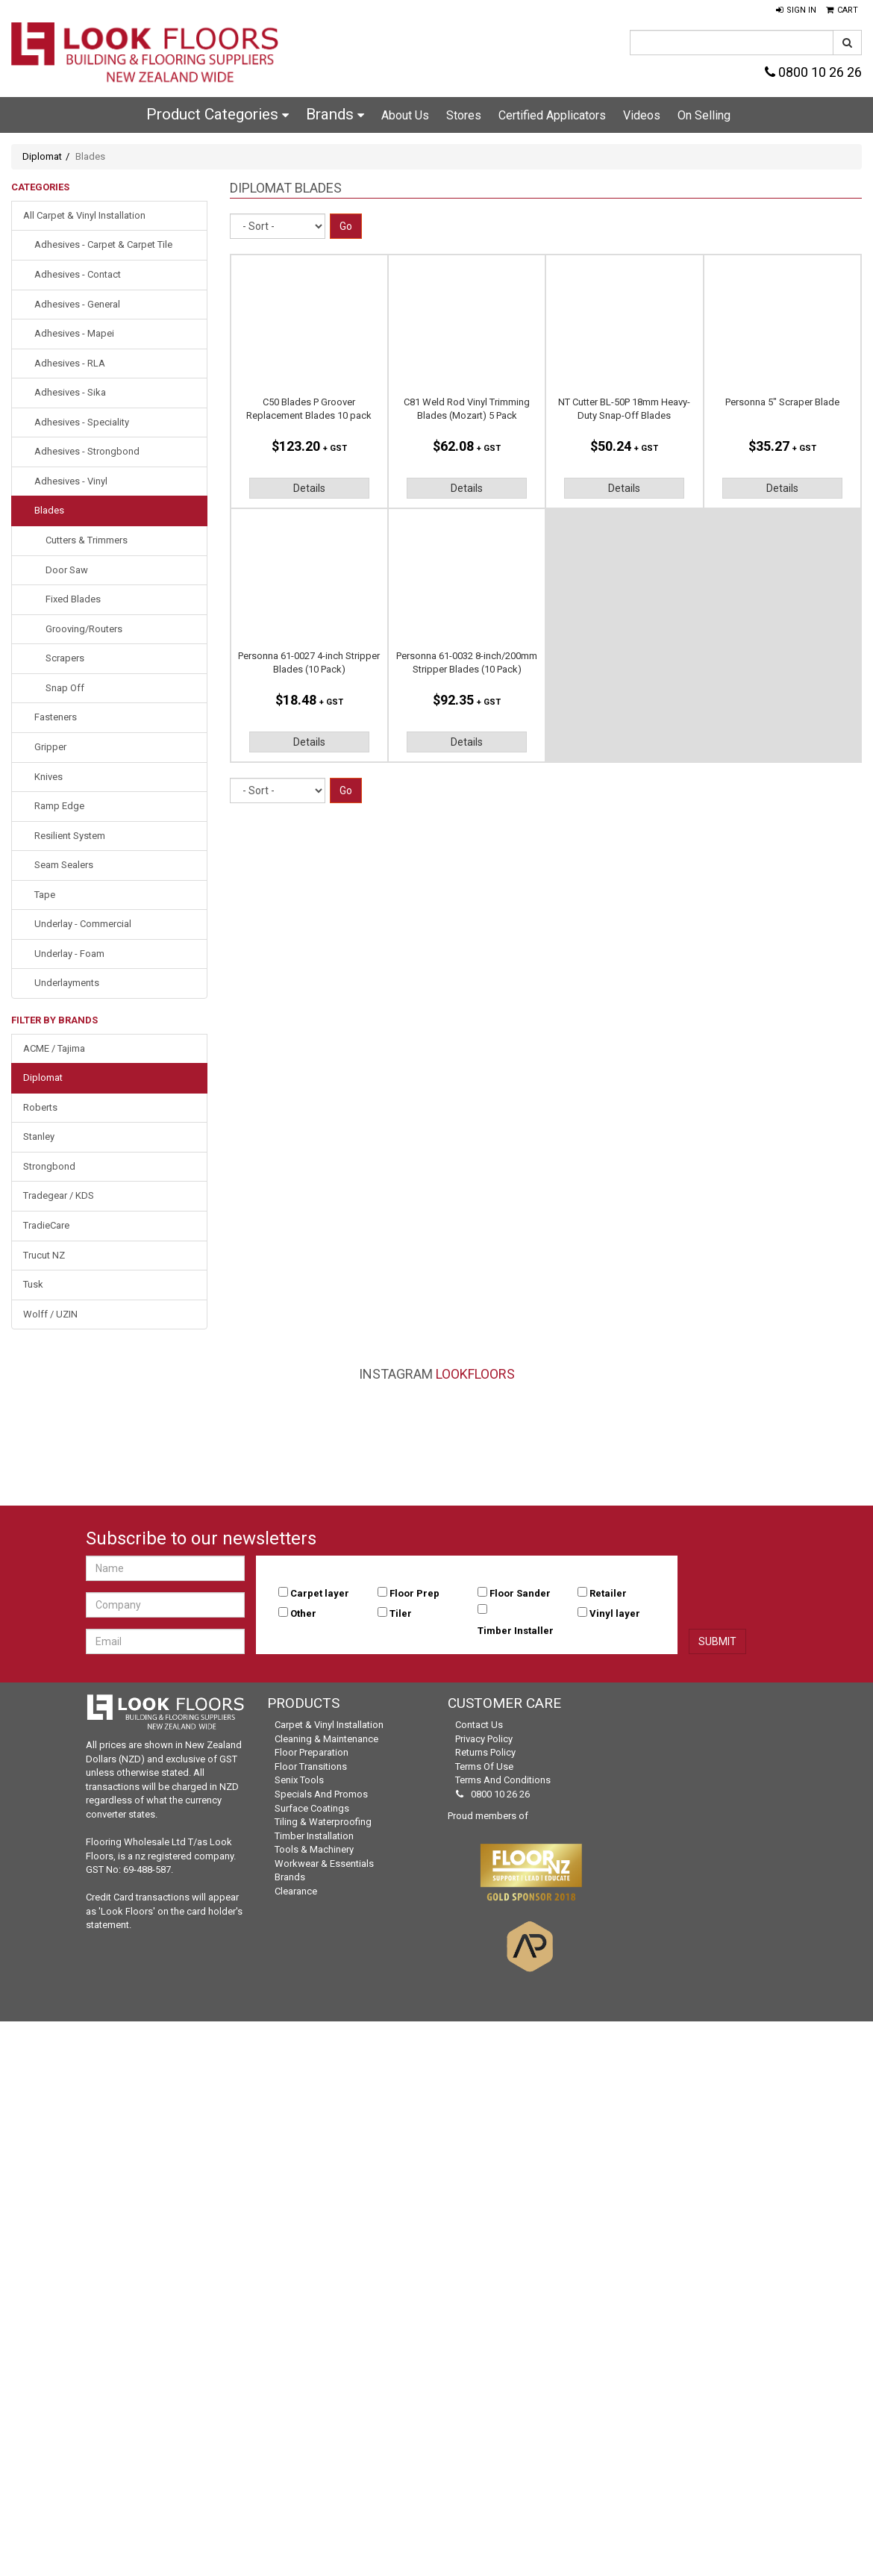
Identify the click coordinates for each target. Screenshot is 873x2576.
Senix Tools (299, 1780)
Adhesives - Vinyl (70, 481)
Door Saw (67, 570)
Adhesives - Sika (70, 392)
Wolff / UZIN (50, 1314)
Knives (48, 776)
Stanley (38, 1136)
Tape (44, 894)
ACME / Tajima (54, 1048)
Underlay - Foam (69, 953)
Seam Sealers (63, 864)
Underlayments (66, 982)
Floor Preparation (311, 1752)
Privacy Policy (484, 1738)
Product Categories (217, 114)
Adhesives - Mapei (74, 333)
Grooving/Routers (84, 628)
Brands (335, 114)
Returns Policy (485, 1752)
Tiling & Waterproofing (323, 1821)
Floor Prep (414, 1593)
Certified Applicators (552, 115)
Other (303, 1613)
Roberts (40, 1107)
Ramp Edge (59, 805)
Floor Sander (520, 1593)
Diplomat (42, 156)
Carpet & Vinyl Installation (329, 1724)
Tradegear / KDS (58, 1195)
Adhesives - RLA (69, 363)
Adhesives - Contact (77, 274)
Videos (641, 115)
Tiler (400, 1613)
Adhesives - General (77, 304)
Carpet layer (319, 1593)
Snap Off (65, 687)
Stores (463, 115)
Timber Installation (314, 1835)
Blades (49, 510)
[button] (796, 10)
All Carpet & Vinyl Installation (84, 215)
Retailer (608, 1593)
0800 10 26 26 (813, 72)
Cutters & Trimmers (87, 540)
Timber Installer (516, 1630)
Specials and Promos (321, 1794)
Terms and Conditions (503, 1780)
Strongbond (49, 1166)
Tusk (33, 1284)
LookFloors (475, 1374)
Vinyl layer (614, 1613)
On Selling (704, 115)
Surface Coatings (312, 1808)
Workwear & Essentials (324, 1863)
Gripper (50, 746)
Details (309, 488)
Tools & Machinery (314, 1849)
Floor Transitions (311, 1766)
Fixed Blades (73, 599)
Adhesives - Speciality (81, 422)
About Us (405, 115)
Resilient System (69, 835)
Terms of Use (484, 1766)
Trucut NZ (44, 1255)
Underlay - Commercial (82, 923)
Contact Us (479, 1724)
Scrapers (65, 658)
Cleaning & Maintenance (326, 1738)
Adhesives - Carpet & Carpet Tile (103, 244)
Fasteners (55, 717)
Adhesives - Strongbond (87, 451)
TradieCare (46, 1225)
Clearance (296, 1891)
